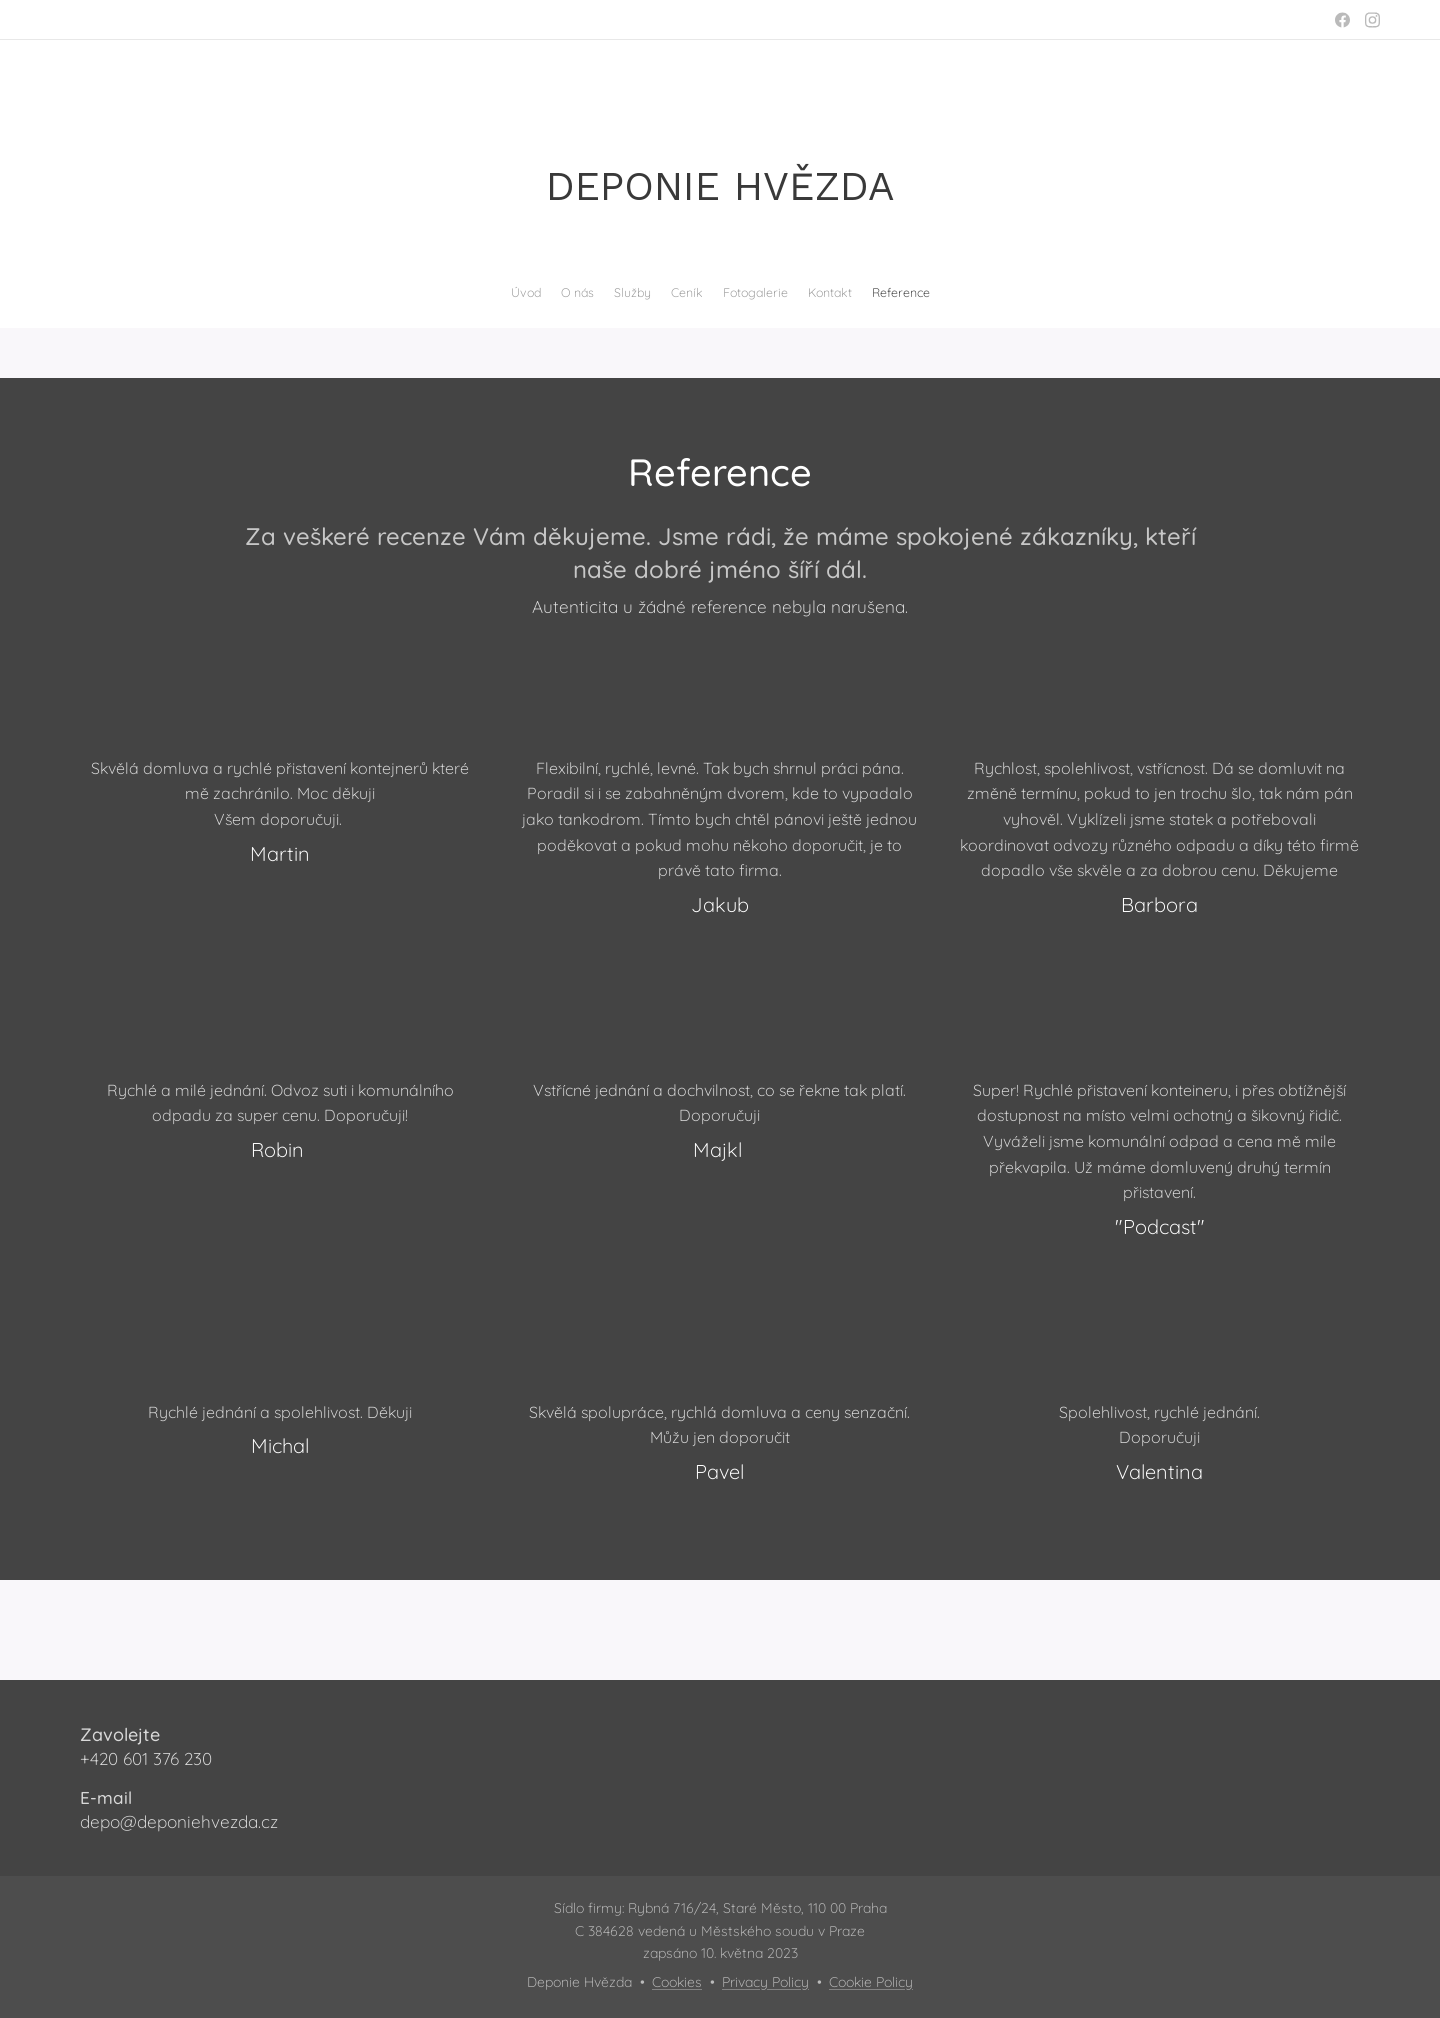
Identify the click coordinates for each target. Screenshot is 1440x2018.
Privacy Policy (765, 1982)
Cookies (677, 1982)
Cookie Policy (871, 1982)
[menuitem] (665, 293)
